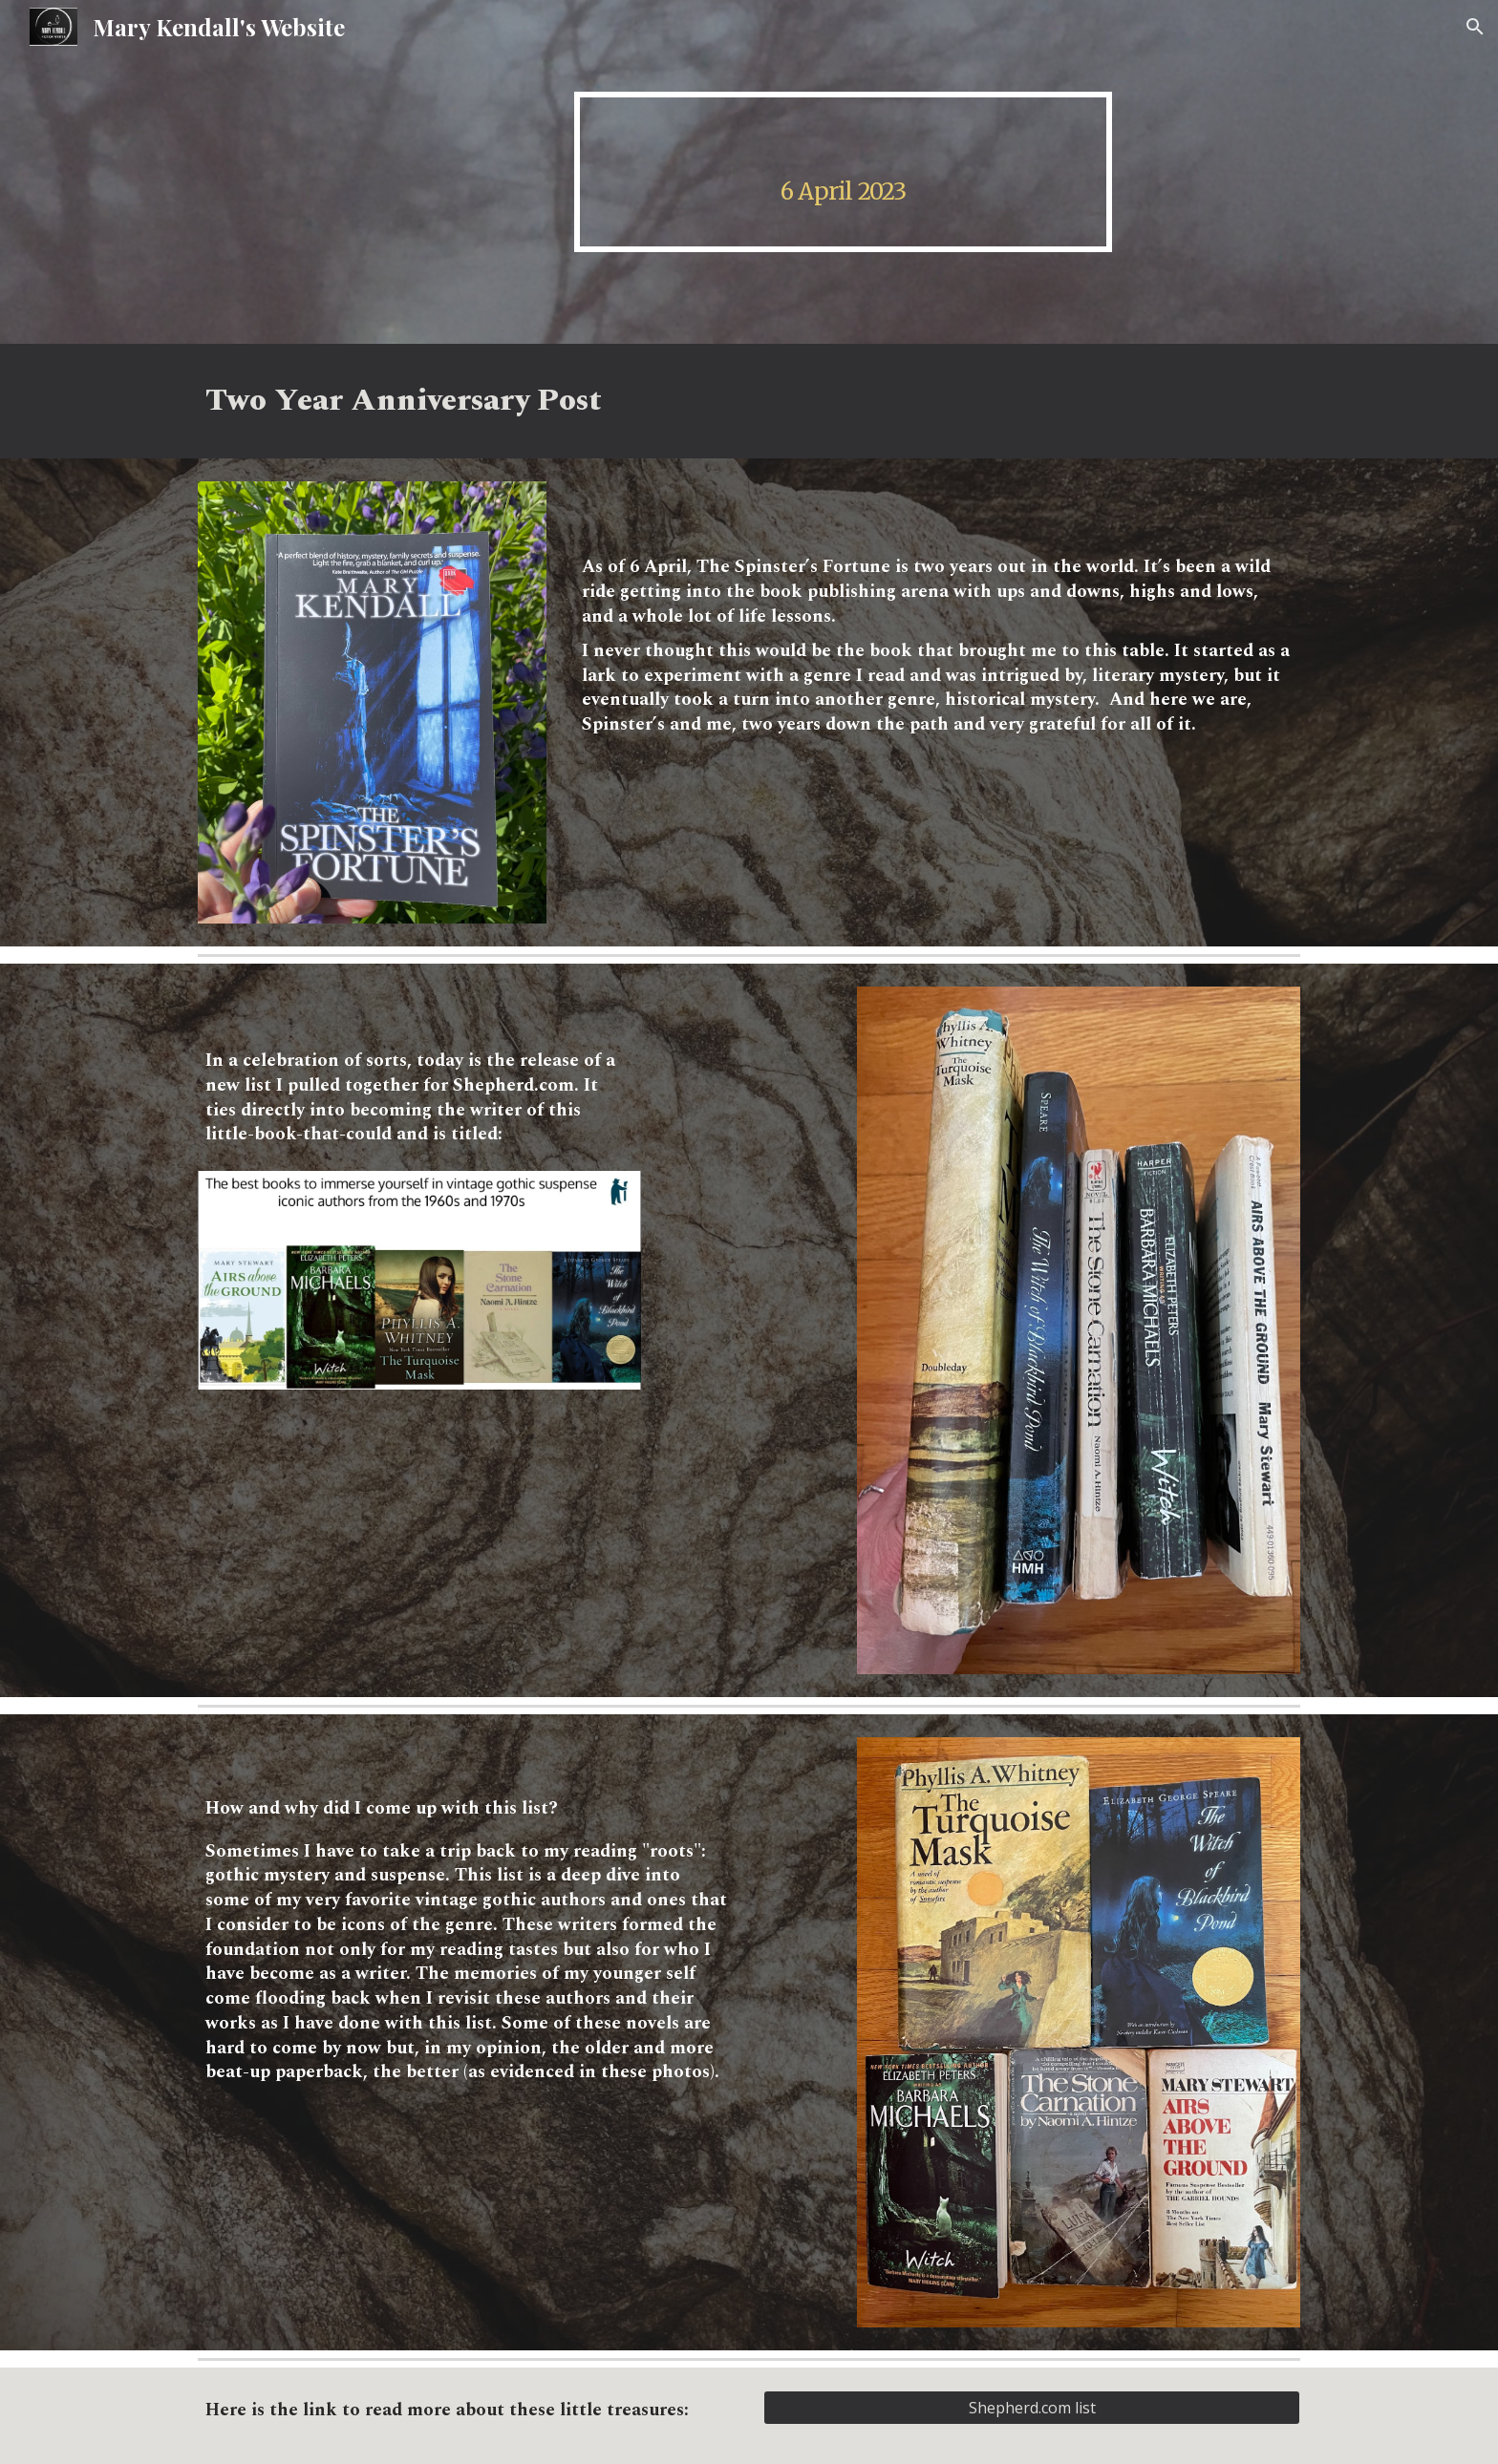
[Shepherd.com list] (1031, 2407)
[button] (1475, 27)
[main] (842, 172)
